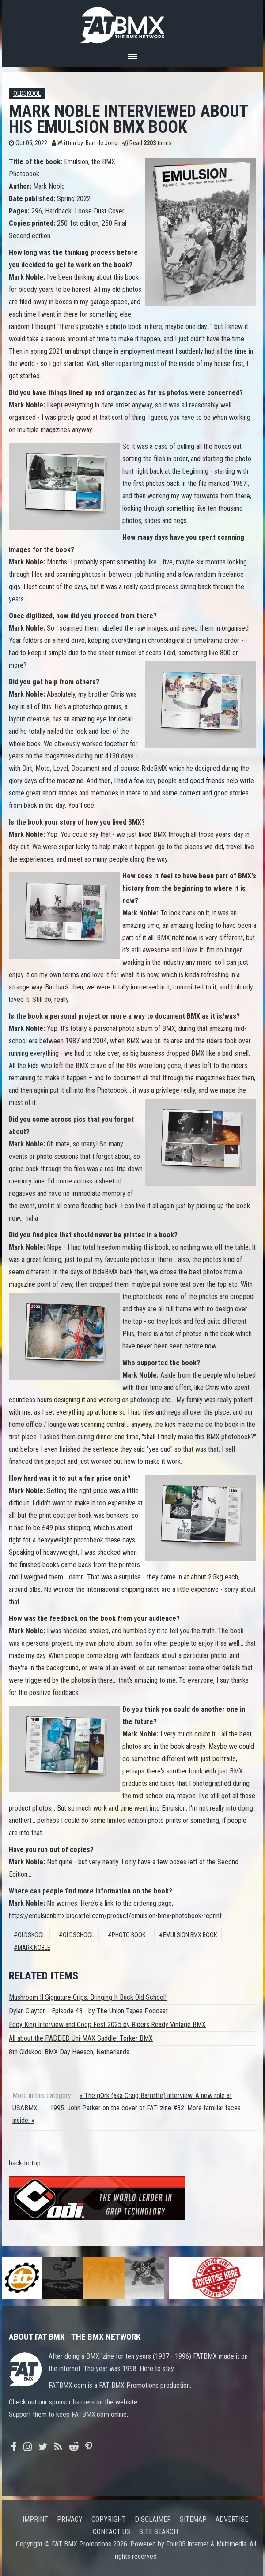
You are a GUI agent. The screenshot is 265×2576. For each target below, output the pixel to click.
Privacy (70, 2519)
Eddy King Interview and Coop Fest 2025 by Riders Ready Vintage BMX (107, 2024)
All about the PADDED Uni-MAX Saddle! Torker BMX (81, 2038)
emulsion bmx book (190, 1935)
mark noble (34, 1948)
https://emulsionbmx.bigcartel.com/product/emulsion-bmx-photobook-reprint (115, 1915)
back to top (25, 2163)
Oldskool (27, 93)
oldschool (78, 1935)
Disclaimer (153, 2519)
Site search (158, 2531)
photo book (128, 1935)
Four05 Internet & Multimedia (206, 2544)
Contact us (111, 2531)
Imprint (35, 2519)
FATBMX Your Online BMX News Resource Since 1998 (133, 22)
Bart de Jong (101, 143)
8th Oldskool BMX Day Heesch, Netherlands (69, 2052)
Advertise (232, 2519)
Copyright (108, 2519)
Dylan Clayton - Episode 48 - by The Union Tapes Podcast (88, 2011)
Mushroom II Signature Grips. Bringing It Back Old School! (88, 1997)
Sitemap (193, 2519)
